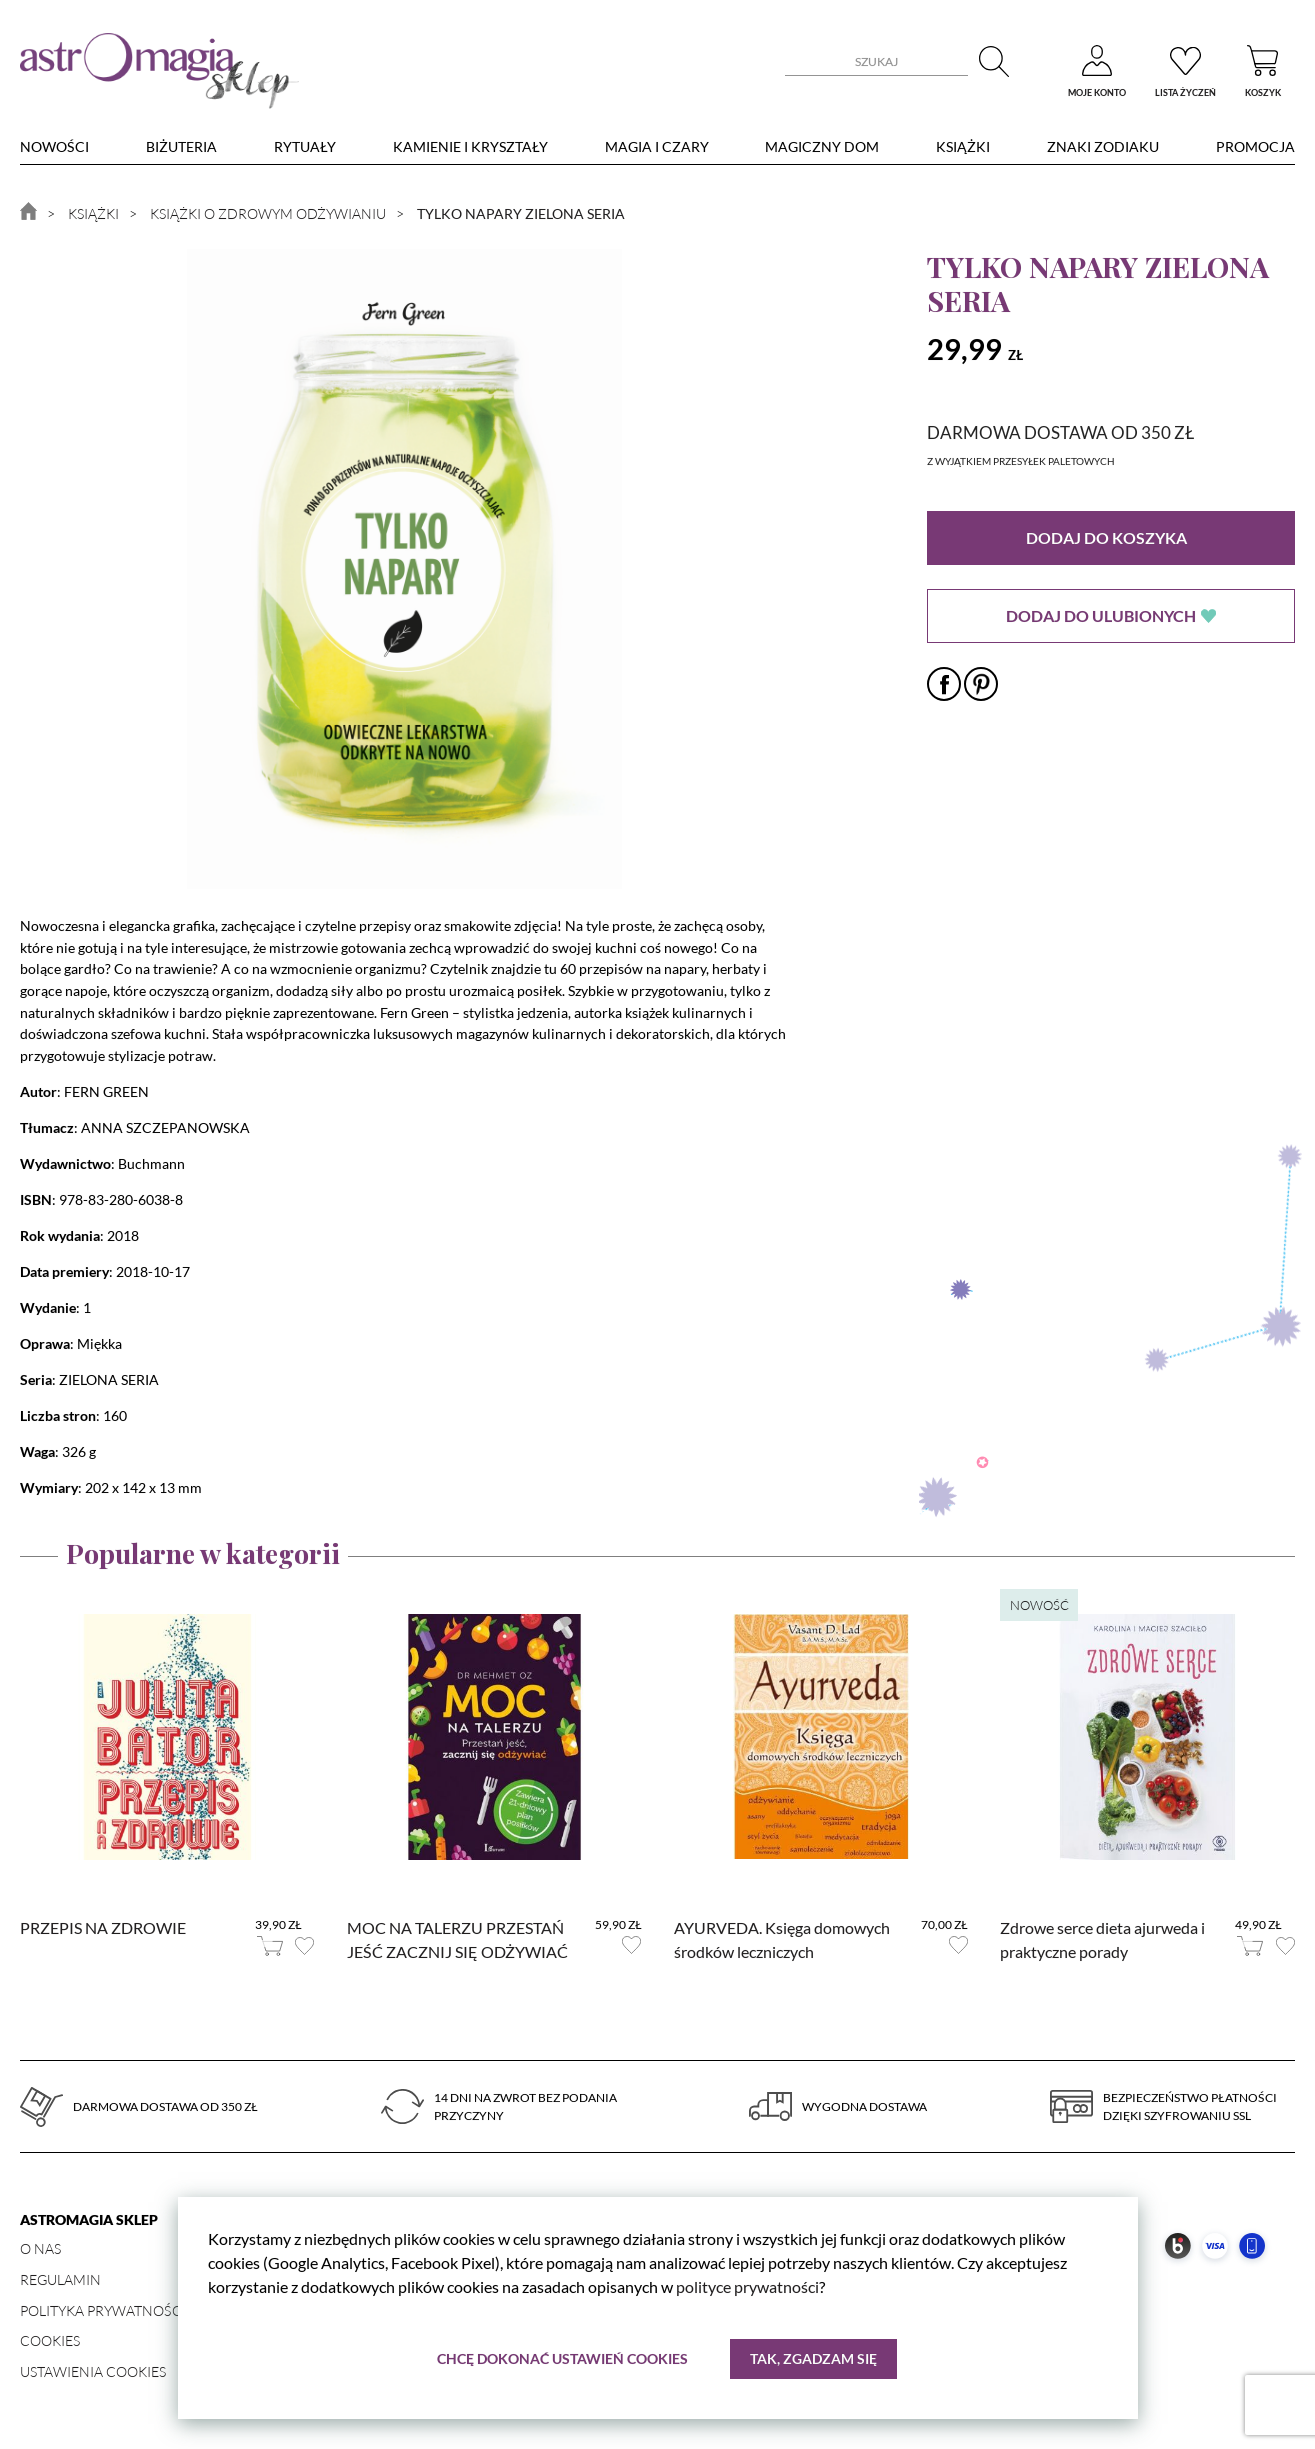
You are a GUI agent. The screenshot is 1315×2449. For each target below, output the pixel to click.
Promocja (1255, 146)
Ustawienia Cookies (93, 2371)
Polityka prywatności (103, 2310)
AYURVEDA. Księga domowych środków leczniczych (782, 1939)
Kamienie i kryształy (470, 146)
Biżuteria (181, 146)
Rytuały (305, 146)
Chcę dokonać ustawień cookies (562, 2358)
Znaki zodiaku (1103, 146)
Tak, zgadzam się (813, 2358)
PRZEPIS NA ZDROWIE (103, 1927)
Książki (963, 146)
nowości (54, 146)
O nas (40, 2248)
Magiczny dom (822, 146)
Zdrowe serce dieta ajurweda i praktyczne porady (1102, 1939)
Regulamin (60, 2279)
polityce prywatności (747, 2286)
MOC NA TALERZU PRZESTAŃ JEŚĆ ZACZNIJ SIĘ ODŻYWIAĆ (457, 1939)
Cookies (50, 2340)
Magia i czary (657, 146)
